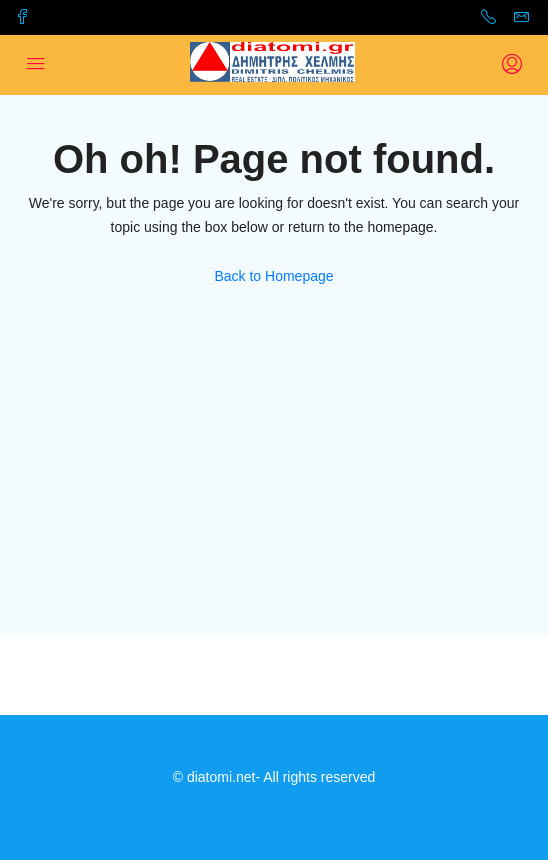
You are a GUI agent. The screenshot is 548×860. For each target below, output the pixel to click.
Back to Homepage (273, 276)
